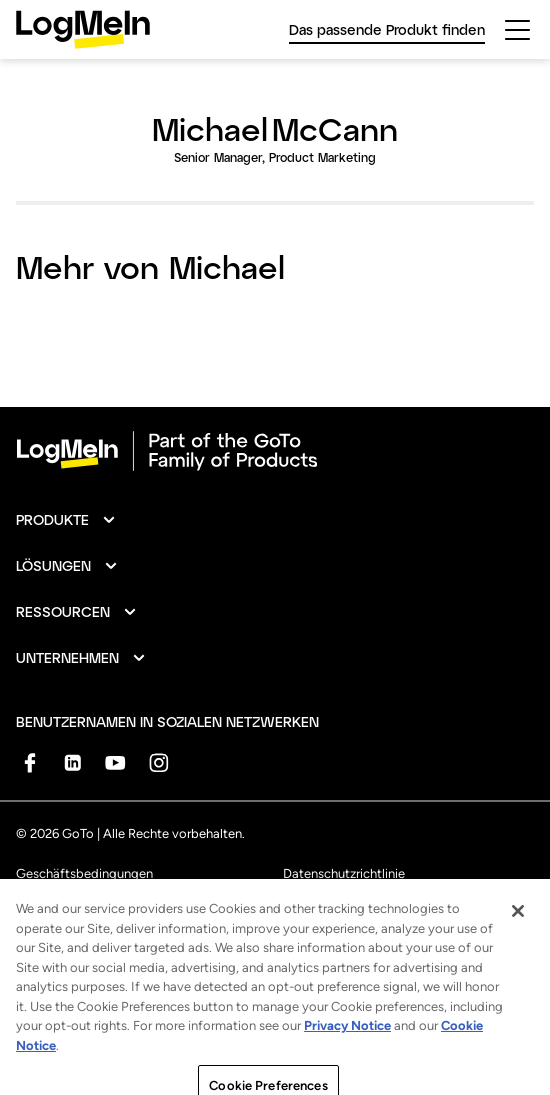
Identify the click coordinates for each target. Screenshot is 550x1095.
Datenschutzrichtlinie (344, 873)
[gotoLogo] (83, 29)
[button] (66, 520)
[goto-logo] (275, 451)
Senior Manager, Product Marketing (275, 157)
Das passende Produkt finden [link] (387, 29)
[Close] (518, 926)
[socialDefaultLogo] (29, 762)
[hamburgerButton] (517, 30)
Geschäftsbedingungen (84, 873)
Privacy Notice (347, 1040)
